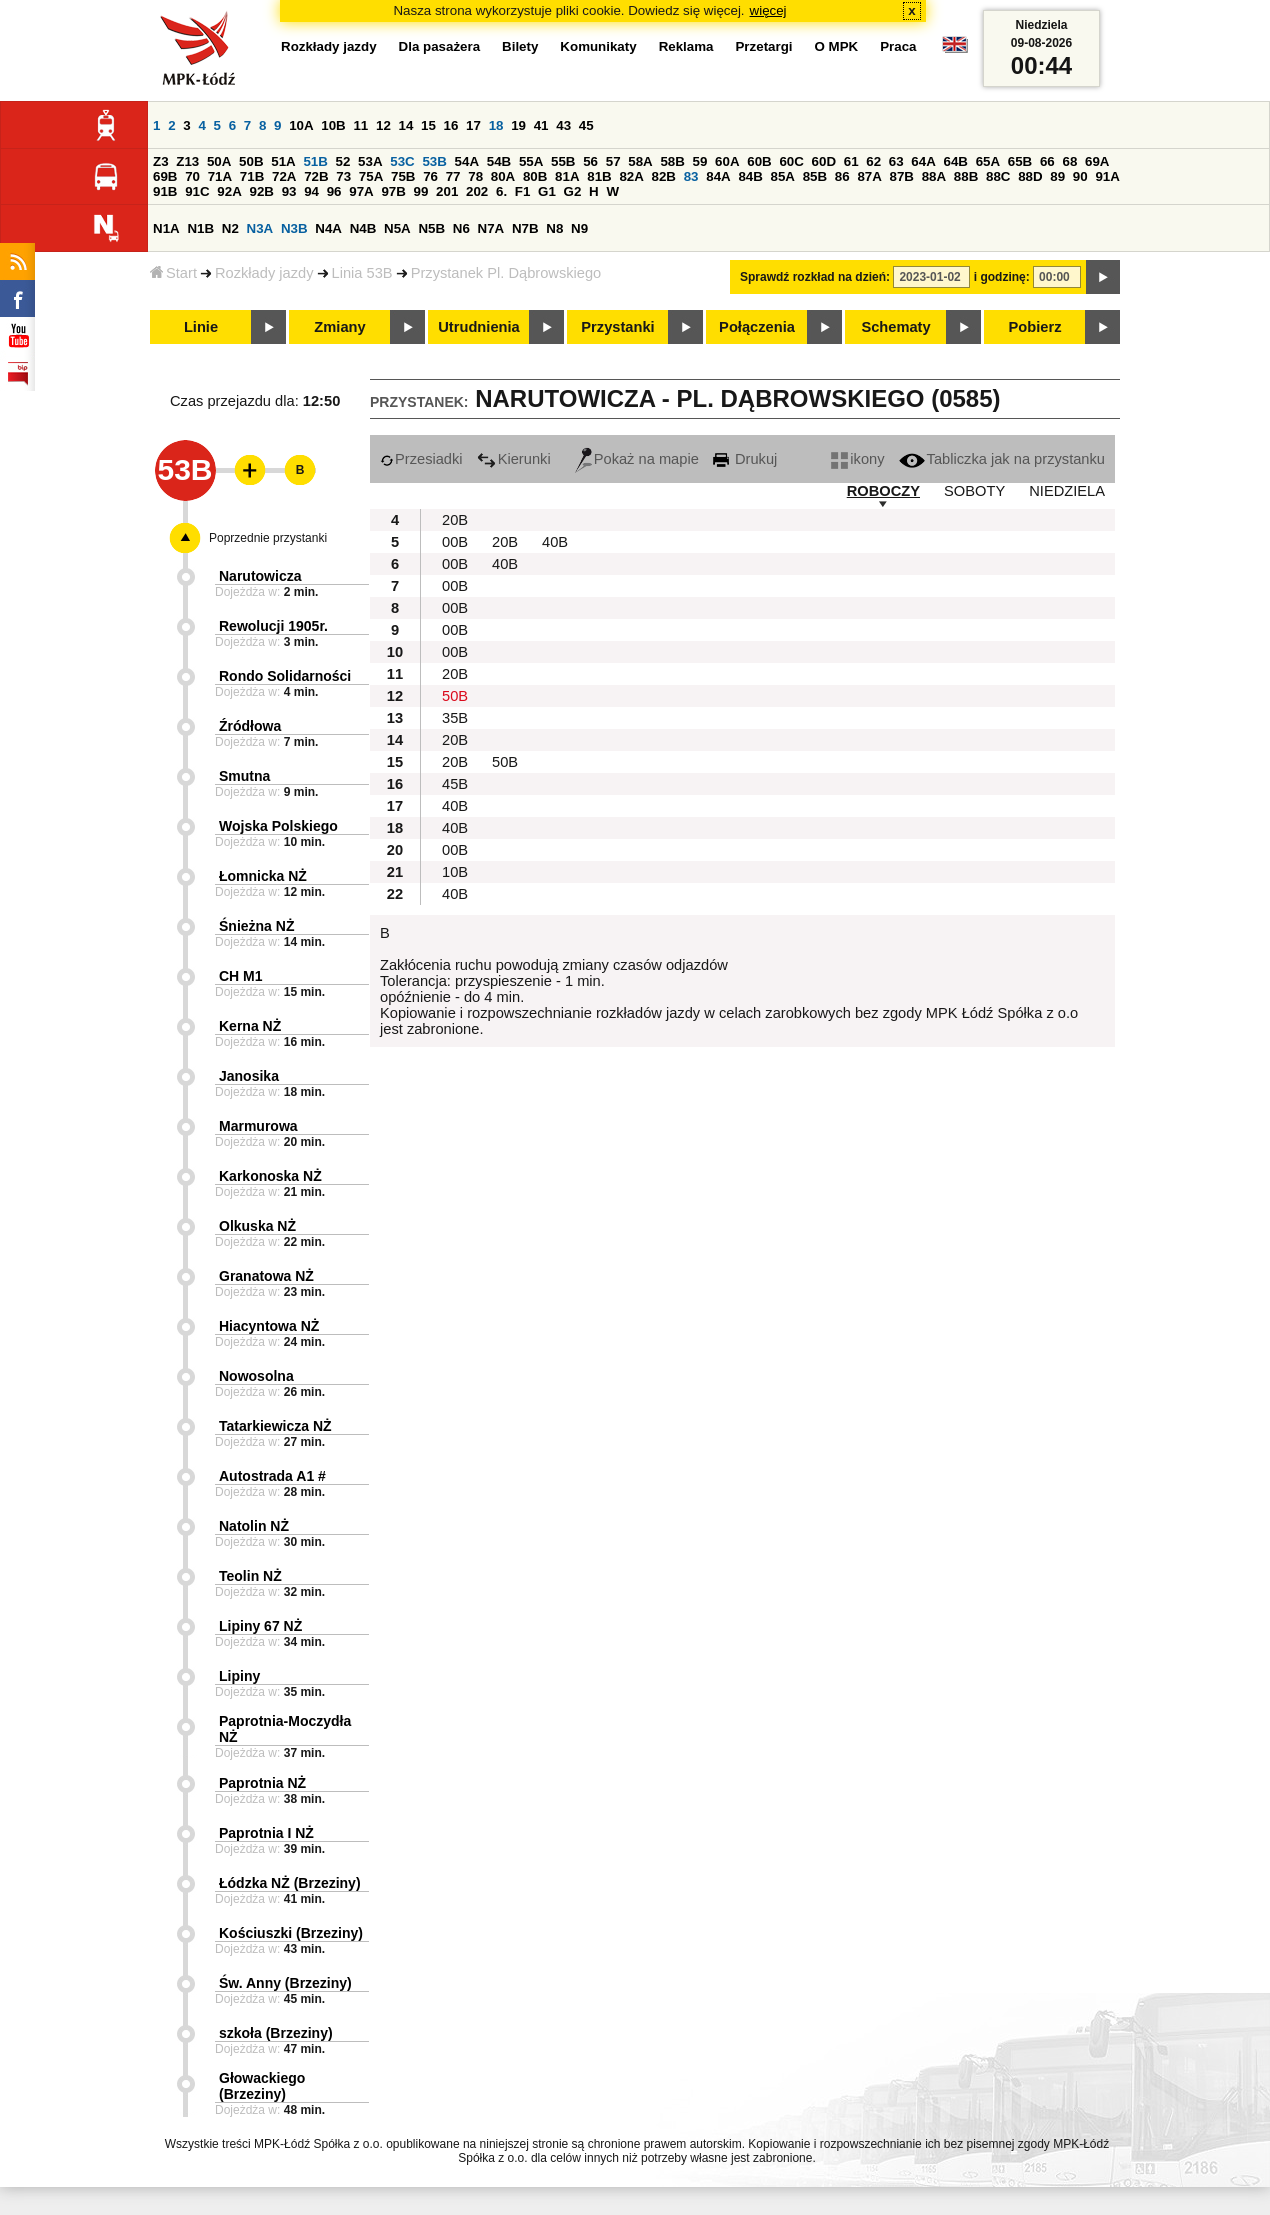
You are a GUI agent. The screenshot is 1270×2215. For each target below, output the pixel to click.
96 (334, 191)
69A (1097, 161)
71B (252, 176)
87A (869, 176)
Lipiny (239, 1676)
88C (998, 176)
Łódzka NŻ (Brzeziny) (290, 1883)
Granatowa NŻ (266, 1276)
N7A (491, 228)
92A (229, 191)
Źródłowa (250, 726)
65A (988, 161)
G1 (547, 191)
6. (501, 191)
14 (406, 125)
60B (759, 161)
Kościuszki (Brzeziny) (291, 1933)
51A (283, 161)
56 (590, 161)
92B (261, 191)
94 (311, 191)
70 (192, 176)
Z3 (161, 161)
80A (503, 176)
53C (402, 161)
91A (1107, 176)
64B (955, 161)
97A (361, 191)
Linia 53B (362, 273)
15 (428, 125)
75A (371, 176)
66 (1047, 161)
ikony (857, 459)
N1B (200, 228)
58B (672, 161)
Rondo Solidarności (285, 676)
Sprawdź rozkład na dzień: (815, 277)
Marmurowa (258, 1126)
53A (370, 161)
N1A (166, 228)
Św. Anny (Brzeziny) (285, 1983)
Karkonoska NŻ (270, 1176)
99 (421, 191)
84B (750, 176)
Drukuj (745, 459)
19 (518, 125)
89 (1057, 176)
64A (923, 161)
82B (664, 176)
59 (700, 161)
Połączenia (757, 327)
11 (360, 125)
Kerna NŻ (250, 1026)
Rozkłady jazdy (264, 273)
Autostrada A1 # (272, 1476)
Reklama (686, 46)
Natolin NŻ (254, 1526)
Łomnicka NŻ (263, 876)
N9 (579, 228)
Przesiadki (421, 459)
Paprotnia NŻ (262, 1783)
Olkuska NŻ (257, 1226)
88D (1030, 176)
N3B (294, 228)
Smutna (244, 776)
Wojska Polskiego (278, 826)
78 (475, 176)
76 (430, 176)
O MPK (837, 46)
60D (824, 161)
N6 (461, 228)
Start (173, 273)
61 (851, 161)
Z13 (187, 161)
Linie (201, 327)
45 (586, 125)
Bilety (520, 46)
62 (873, 161)
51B (315, 161)
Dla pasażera (440, 46)
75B (403, 176)
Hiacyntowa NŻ (269, 1326)
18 (496, 125)
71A (220, 176)
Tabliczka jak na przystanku (1002, 459)
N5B (431, 228)
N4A (328, 228)
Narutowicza (260, 576)
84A (718, 176)
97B (393, 191)
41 (541, 125)
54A (467, 161)
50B (251, 161)
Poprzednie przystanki (268, 538)
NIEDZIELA (1067, 491)
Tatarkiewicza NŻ (275, 1426)
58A (640, 161)
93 (289, 191)
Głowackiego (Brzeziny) (262, 2086)
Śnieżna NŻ (256, 926)
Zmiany (339, 327)
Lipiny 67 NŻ (260, 1626)
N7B (525, 228)
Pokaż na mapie (637, 459)
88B (966, 176)
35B (455, 718)
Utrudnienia (478, 327)
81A (567, 176)
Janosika (249, 1076)
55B (563, 161)
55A (531, 161)
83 (691, 176)
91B (165, 191)
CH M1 (241, 976)
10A (301, 125)
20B (455, 520)
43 (563, 125)
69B (165, 176)
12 (383, 125)
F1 (523, 191)
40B (555, 542)
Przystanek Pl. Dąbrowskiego (506, 273)
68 (1069, 161)
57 (613, 161)
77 (453, 176)
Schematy (895, 327)
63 (896, 161)
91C (197, 191)
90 (1080, 176)
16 (451, 125)
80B (535, 176)
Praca (898, 46)
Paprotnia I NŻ (266, 1833)
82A (631, 176)
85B (815, 176)
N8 (554, 228)
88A (934, 176)
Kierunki (514, 459)
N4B (363, 228)
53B (434, 161)
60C (791, 161)
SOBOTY (974, 491)
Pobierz (1035, 327)
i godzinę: (1002, 277)
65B (1020, 161)
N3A (260, 228)
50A (219, 161)
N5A (397, 228)
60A (727, 161)
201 (447, 191)
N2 (230, 228)
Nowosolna (256, 1376)
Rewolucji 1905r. (273, 626)
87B (902, 176)
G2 (573, 191)
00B (455, 542)
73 (343, 176)
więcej (768, 10)
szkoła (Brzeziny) (276, 2033)
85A (783, 176)
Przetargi (763, 46)
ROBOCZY (883, 491)
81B (599, 176)
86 (842, 176)
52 (343, 161)
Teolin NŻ (250, 1576)
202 (477, 191)
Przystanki (617, 327)
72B (316, 176)
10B (333, 125)
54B (499, 161)
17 (473, 125)
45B (455, 784)
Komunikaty (598, 46)
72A (284, 176)
